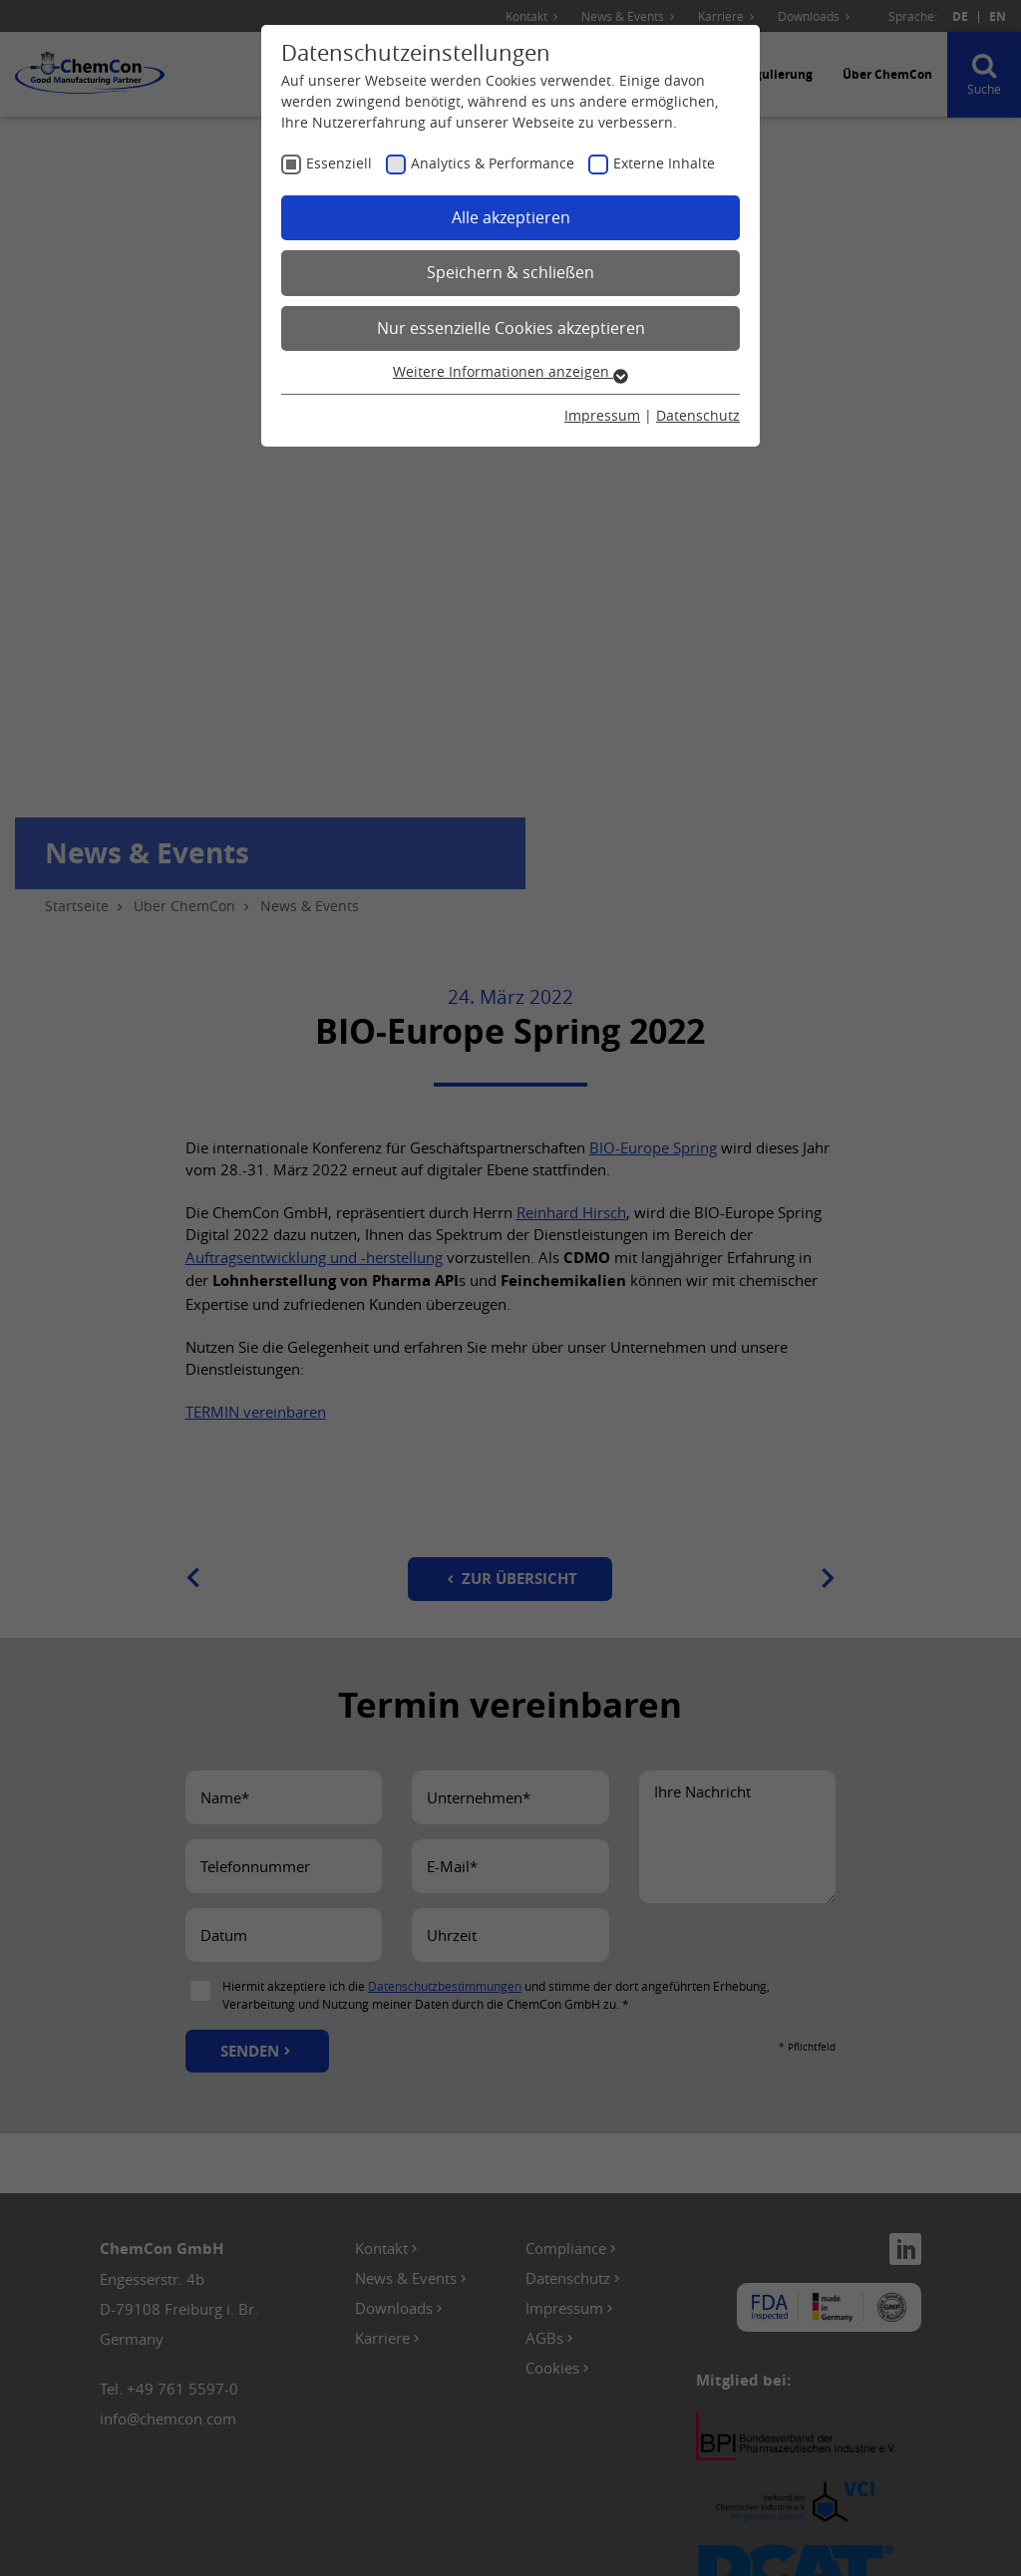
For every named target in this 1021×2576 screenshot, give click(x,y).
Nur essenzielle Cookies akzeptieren (511, 328)
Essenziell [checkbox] (339, 163)
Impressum (602, 415)
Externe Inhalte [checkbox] (664, 163)
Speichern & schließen (510, 272)
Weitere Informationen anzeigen (510, 371)
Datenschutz (698, 415)
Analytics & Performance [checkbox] (492, 163)
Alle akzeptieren (511, 217)
